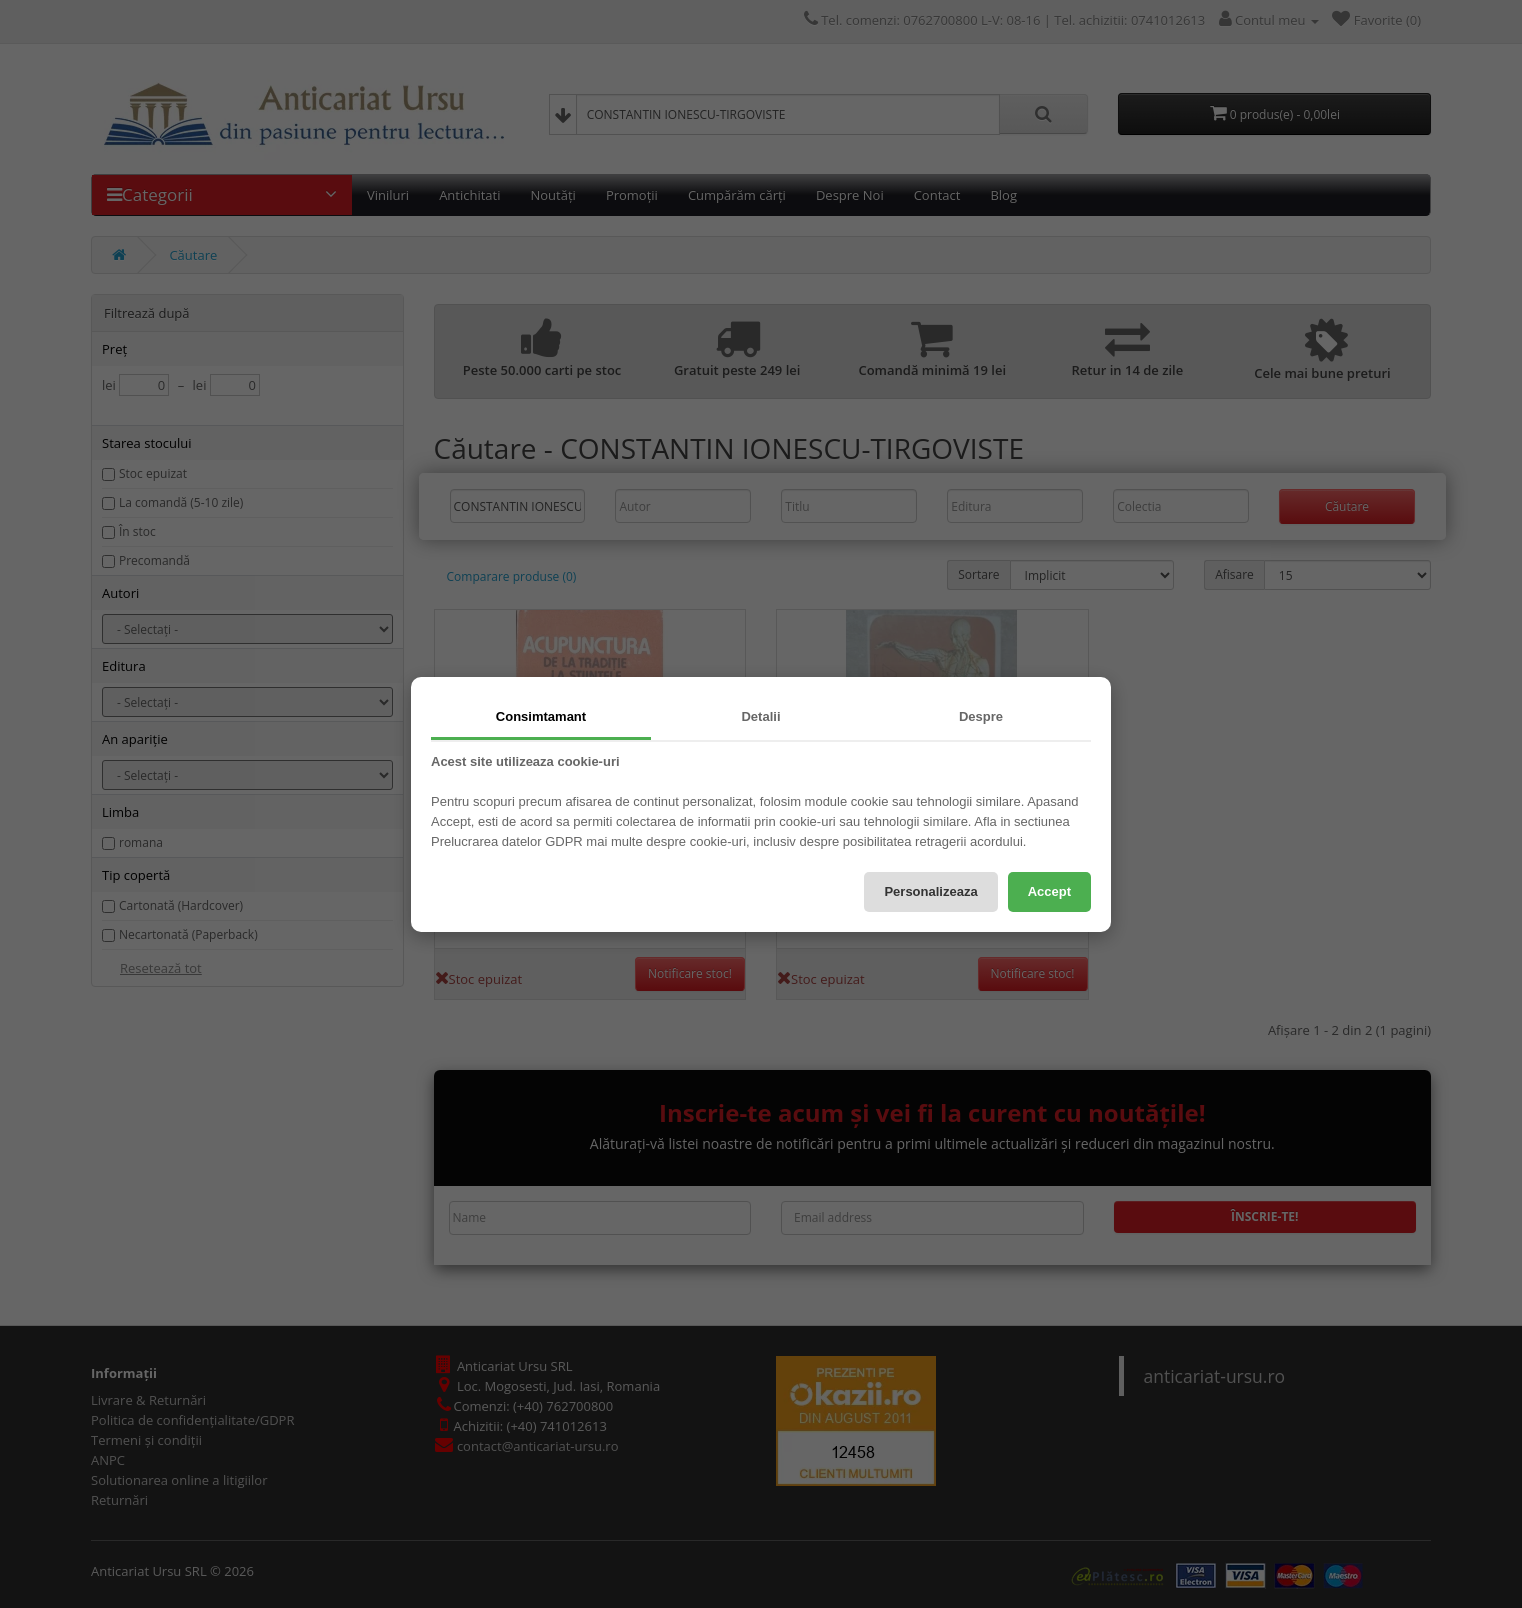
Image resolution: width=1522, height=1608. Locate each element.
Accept (1049, 891)
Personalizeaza (930, 891)
